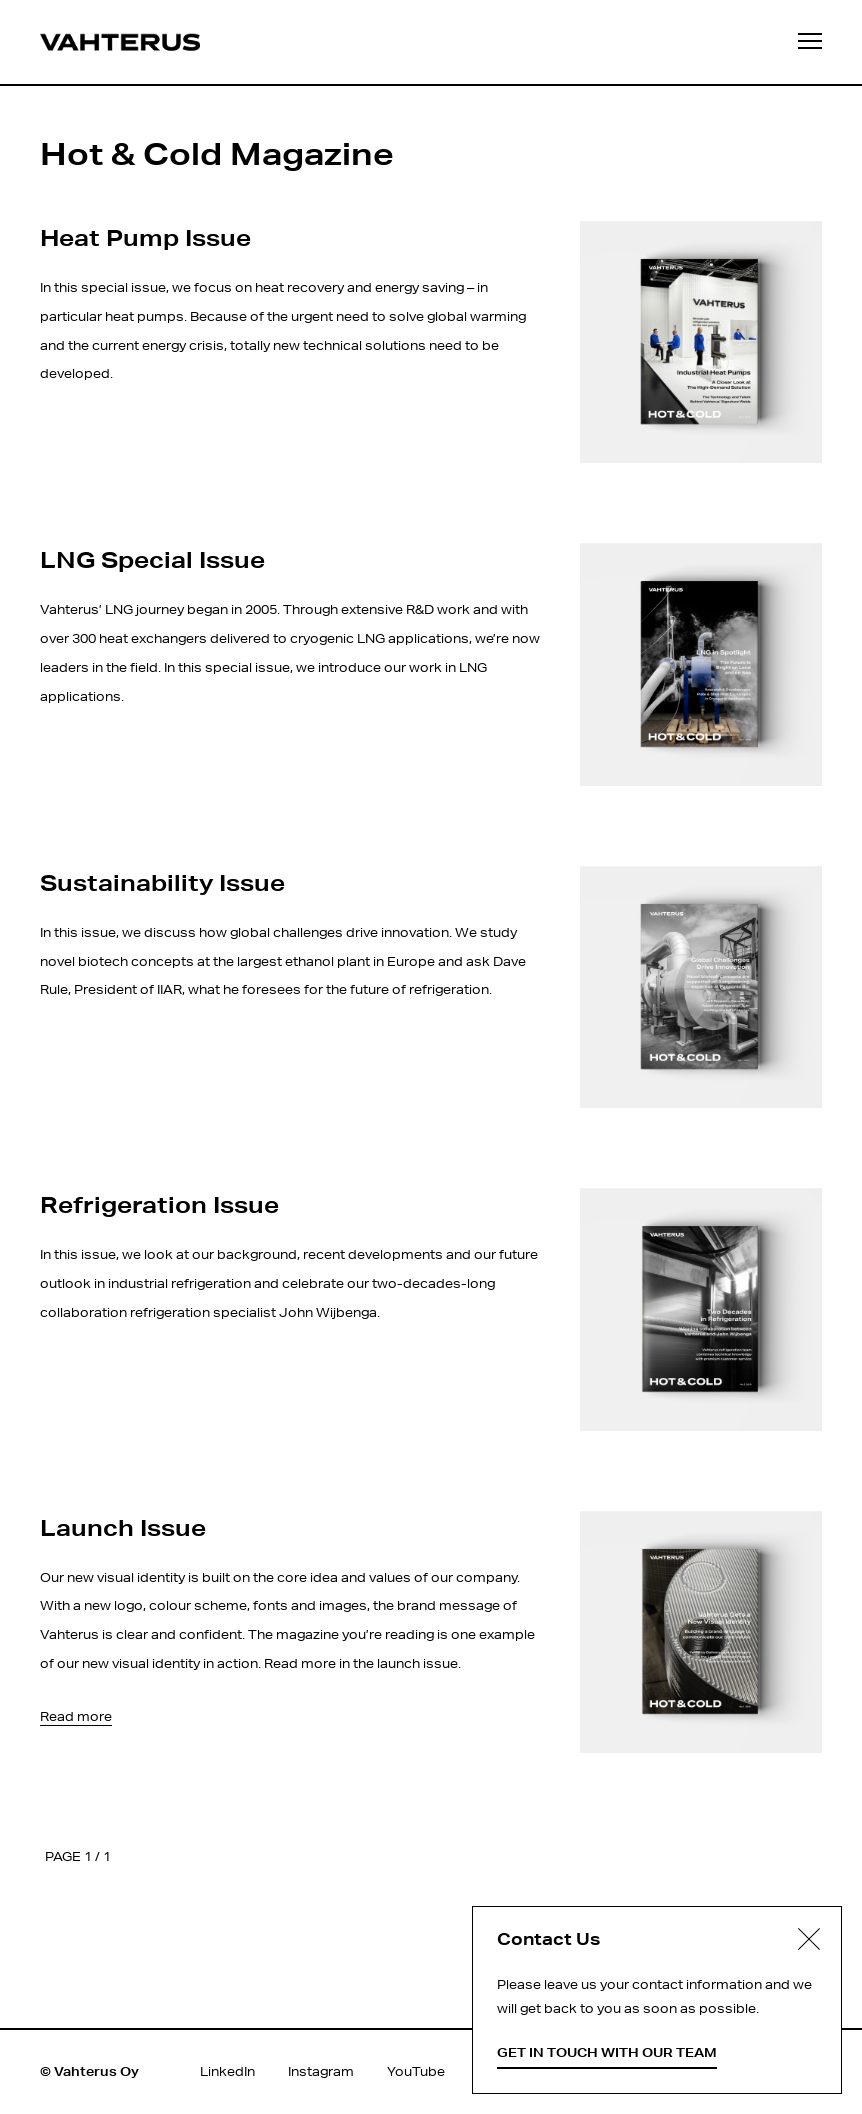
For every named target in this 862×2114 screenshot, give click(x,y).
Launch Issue (123, 1527)
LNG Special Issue (152, 559)
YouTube (416, 2071)
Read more (76, 1716)
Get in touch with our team (607, 2052)
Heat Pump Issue (145, 237)
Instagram (321, 2071)
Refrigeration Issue (159, 1204)
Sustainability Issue (162, 882)
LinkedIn (227, 2071)
